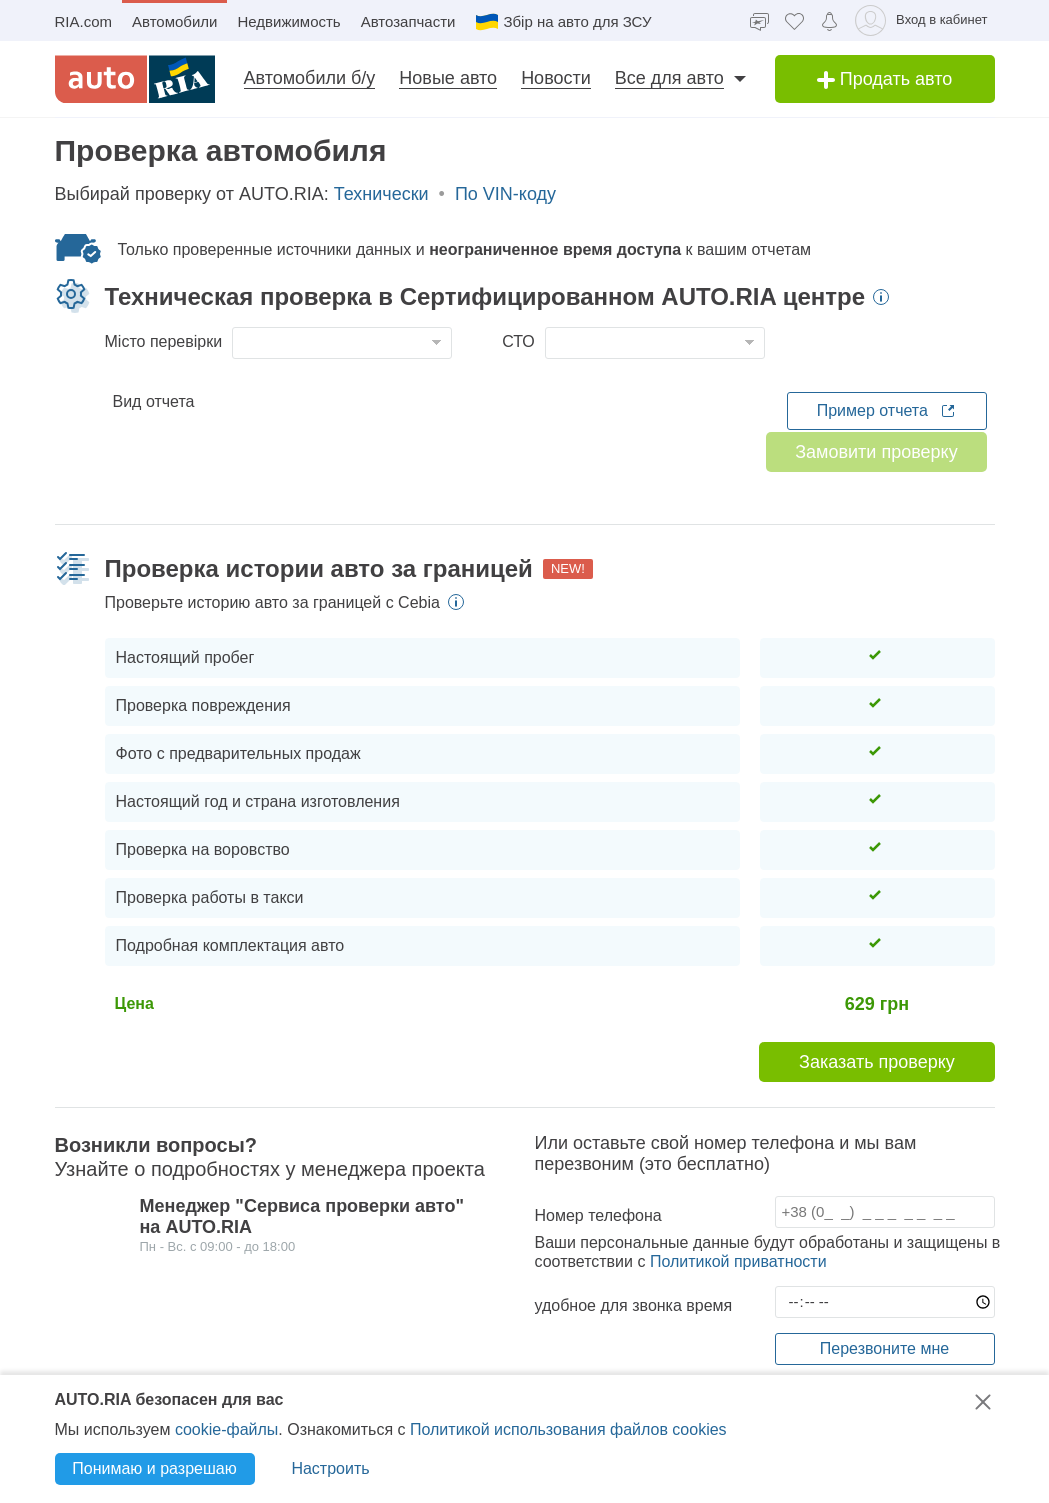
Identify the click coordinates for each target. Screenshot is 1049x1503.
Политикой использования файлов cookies (568, 1429)
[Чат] (759, 20)
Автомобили (174, 21)
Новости (556, 78)
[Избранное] (794, 20)
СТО (518, 368)
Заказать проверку (877, 1089)
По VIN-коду (505, 221)
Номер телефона (598, 1242)
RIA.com (84, 21)
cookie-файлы (226, 1429)
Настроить (330, 1468)
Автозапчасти (408, 21)
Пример (887, 438)
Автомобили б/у (310, 78)
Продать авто (885, 79)
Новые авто (448, 78)
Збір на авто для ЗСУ (563, 22)
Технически (381, 221)
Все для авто (669, 78)
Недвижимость (288, 21)
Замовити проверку (876, 479)
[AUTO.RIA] (135, 79)
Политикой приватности (738, 1288)
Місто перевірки (164, 368)
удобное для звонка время (634, 1332)
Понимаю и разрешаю (154, 1468)
